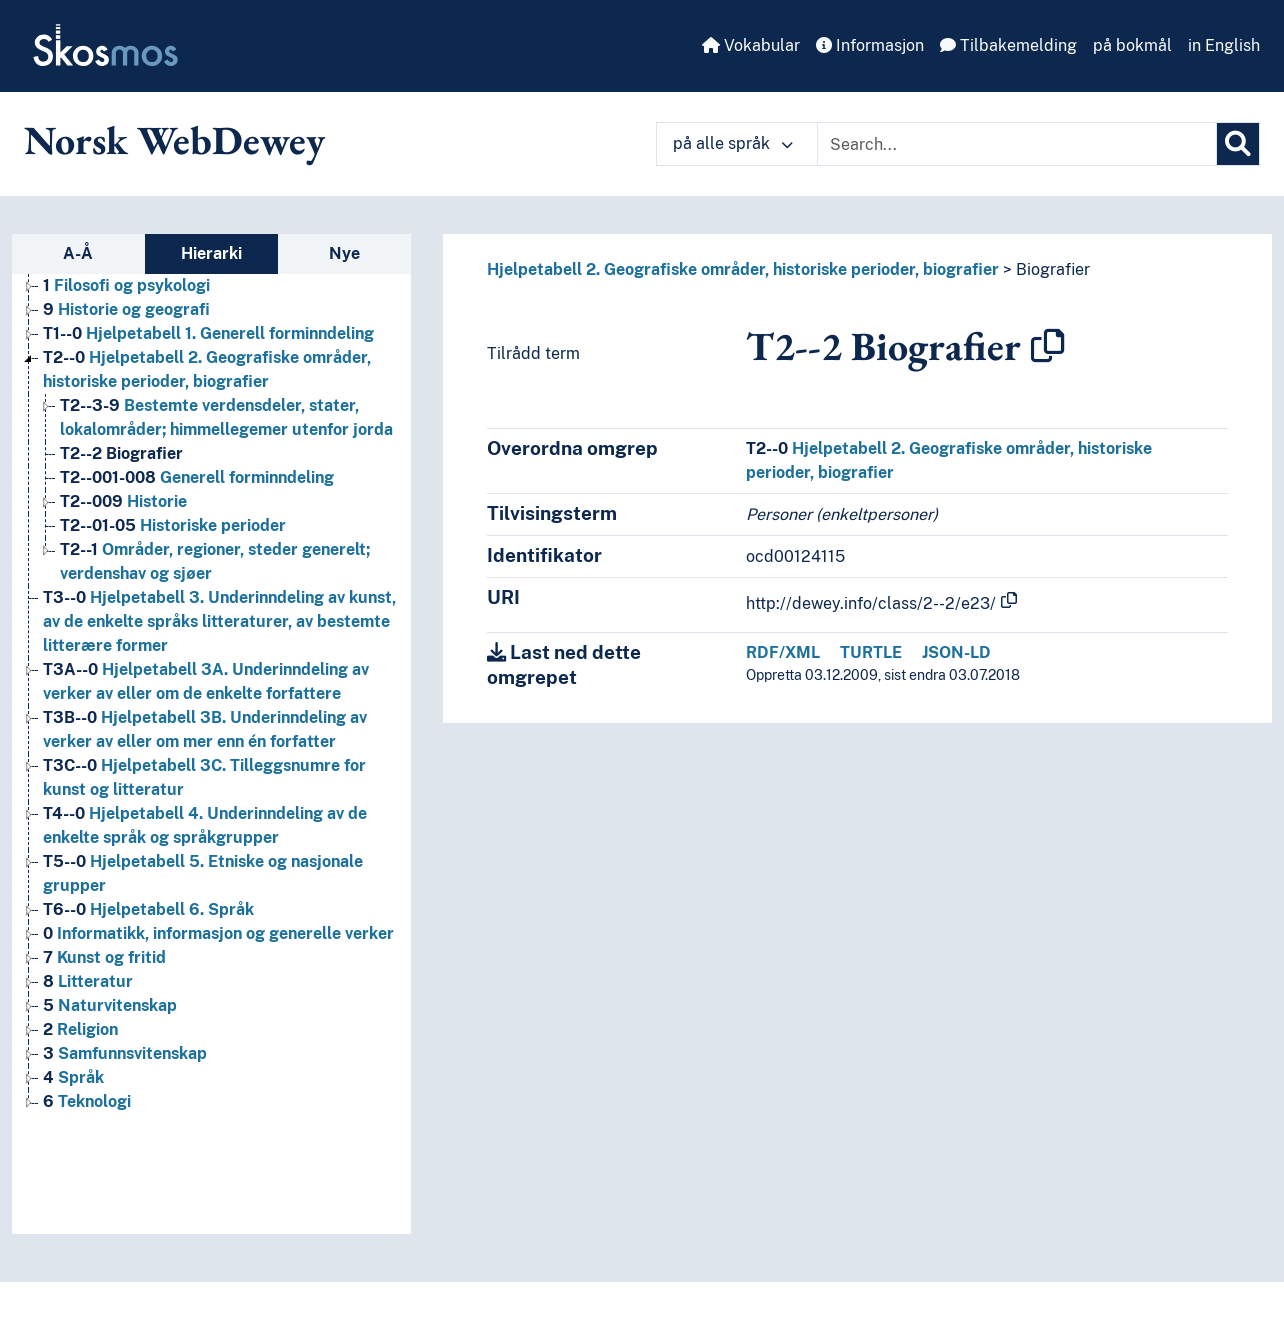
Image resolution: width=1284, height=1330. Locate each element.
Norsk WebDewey (174, 140)
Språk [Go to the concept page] (73, 1077)
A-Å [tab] (78, 253)
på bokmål (1132, 45)
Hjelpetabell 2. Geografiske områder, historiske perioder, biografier (743, 269)
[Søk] (1238, 144)
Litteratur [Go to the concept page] (88, 981)
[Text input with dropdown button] (1017, 144)
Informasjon (870, 45)
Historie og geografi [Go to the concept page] (126, 309)
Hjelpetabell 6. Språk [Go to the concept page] (148, 909)
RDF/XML (783, 652)
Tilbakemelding (1008, 45)
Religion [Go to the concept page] (80, 1029)
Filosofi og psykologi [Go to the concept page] (126, 285)
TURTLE (871, 652)
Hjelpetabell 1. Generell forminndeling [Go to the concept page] (208, 333)
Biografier (1053, 269)
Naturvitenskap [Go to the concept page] (110, 1005)
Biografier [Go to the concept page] (121, 453)
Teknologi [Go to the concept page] (87, 1101)
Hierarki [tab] (211, 253)
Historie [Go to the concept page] (123, 501)
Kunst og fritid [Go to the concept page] (104, 957)
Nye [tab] (344, 253)
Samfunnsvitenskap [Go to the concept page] (125, 1053)
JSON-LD (956, 652)
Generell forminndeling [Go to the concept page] (197, 477)
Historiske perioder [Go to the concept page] (173, 525)
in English (1224, 45)
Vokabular (751, 45)
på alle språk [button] (733, 143)
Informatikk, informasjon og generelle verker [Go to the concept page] (218, 933)
